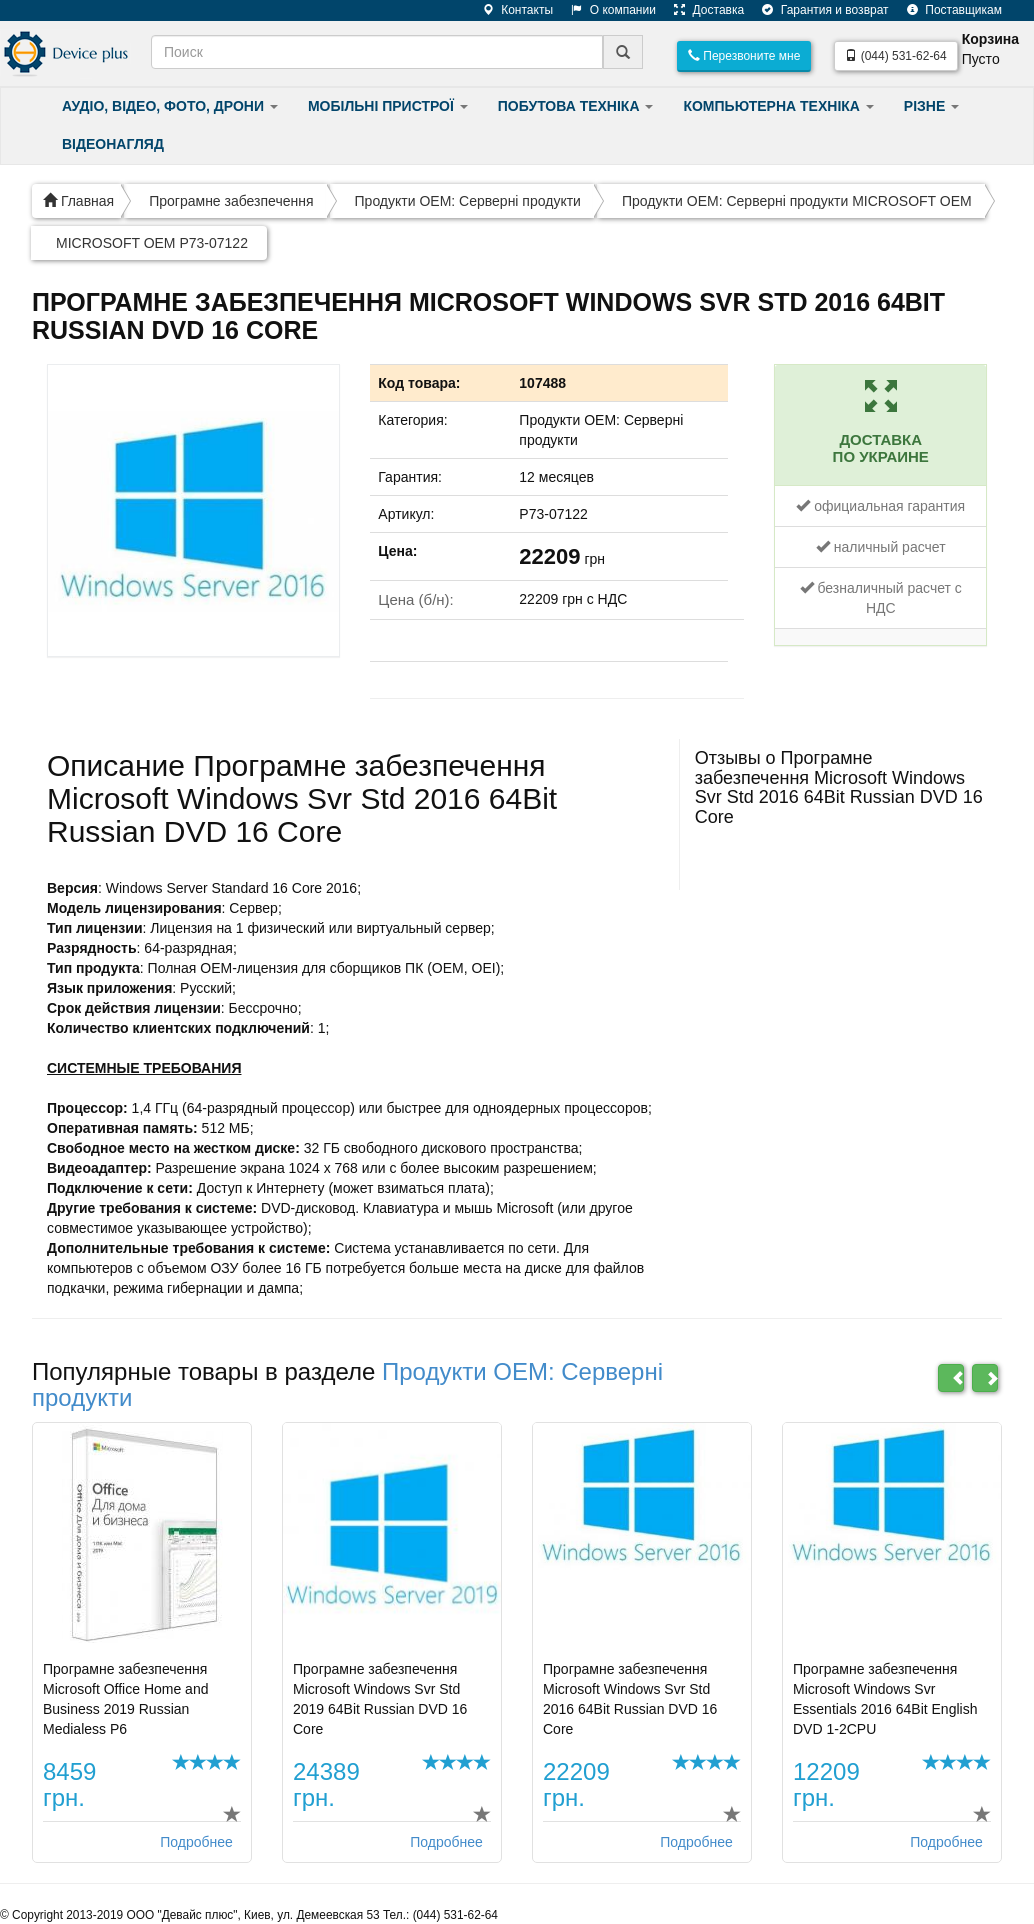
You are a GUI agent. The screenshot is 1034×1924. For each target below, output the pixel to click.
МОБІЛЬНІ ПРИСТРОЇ (388, 106)
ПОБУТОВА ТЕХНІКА (576, 106)
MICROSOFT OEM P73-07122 (152, 243)
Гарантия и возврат (817, 10)
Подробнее (196, 1842)
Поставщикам (947, 10)
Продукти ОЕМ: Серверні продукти (468, 201)
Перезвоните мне (744, 56)
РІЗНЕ (931, 106)
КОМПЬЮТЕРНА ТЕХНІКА (778, 106)
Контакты (510, 10)
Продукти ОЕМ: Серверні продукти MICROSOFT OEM (797, 201)
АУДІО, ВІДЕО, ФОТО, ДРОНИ (170, 106)
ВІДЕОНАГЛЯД (113, 144)
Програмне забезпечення (231, 201)
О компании (606, 10)
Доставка (701, 10)
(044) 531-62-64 (895, 56)
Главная (78, 201)
